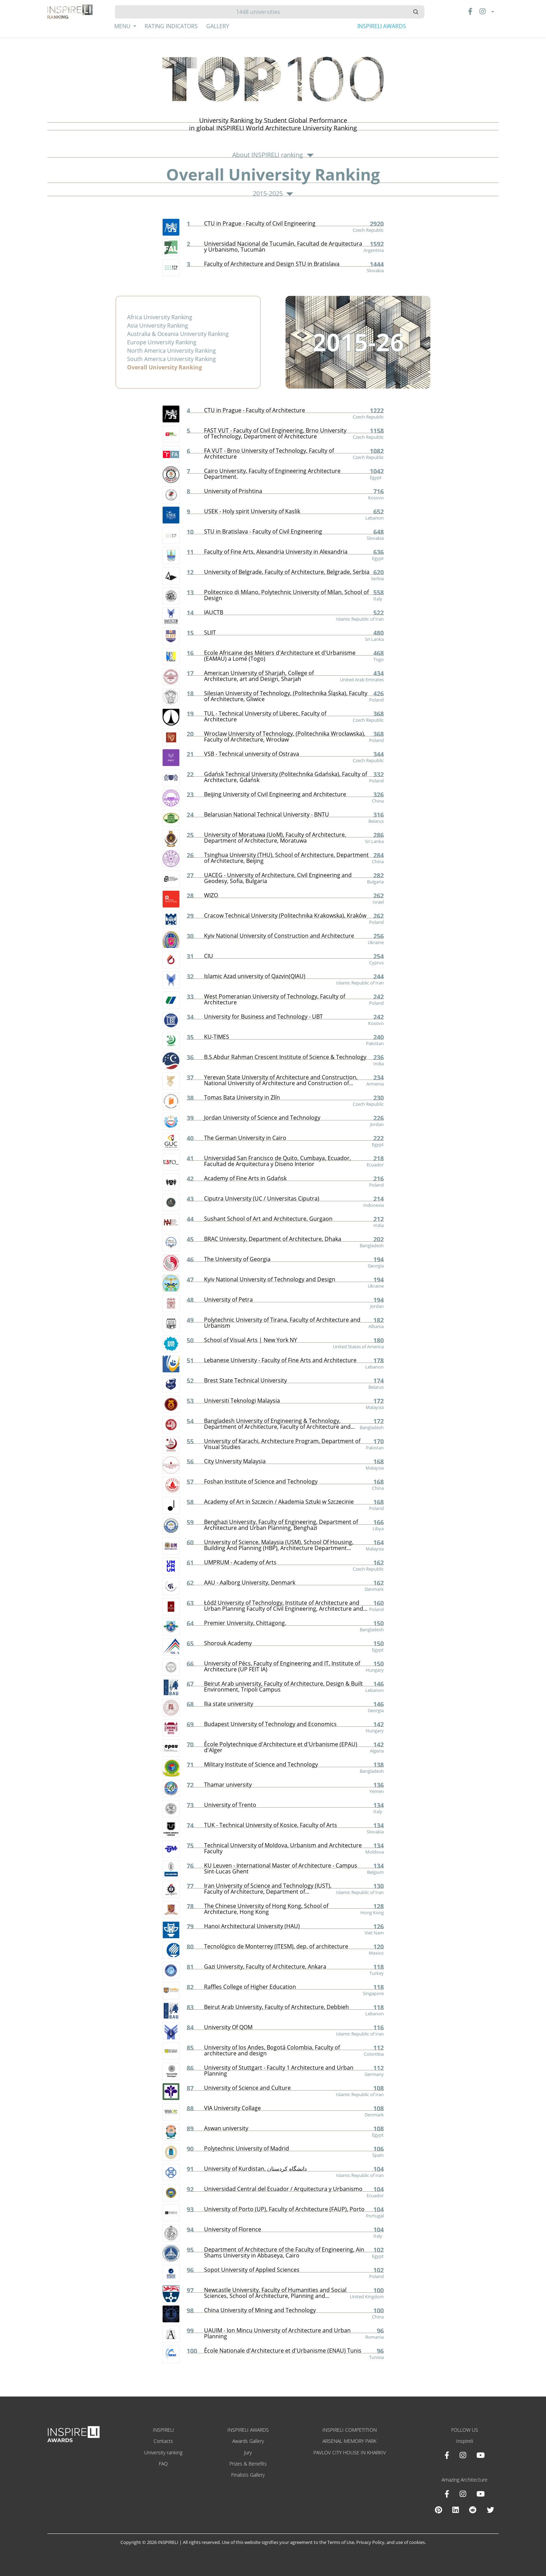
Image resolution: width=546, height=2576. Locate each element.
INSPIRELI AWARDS (381, 26)
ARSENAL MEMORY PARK (349, 2441)
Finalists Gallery (248, 2474)
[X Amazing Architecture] (490, 2510)
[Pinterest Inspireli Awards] (438, 2510)
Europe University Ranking (161, 342)
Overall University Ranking (164, 367)
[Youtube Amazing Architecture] (480, 2493)
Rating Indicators (171, 26)
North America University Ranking (171, 350)
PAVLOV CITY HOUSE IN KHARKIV (349, 2452)
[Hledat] (261, 11)
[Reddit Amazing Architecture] (473, 2510)
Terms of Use (340, 2542)
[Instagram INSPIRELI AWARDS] (462, 2455)
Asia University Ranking (157, 325)
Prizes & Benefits (248, 2463)
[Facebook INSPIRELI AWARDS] (447, 2455)
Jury (248, 2452)
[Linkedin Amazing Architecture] (455, 2510)
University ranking (163, 2452)
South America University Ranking (171, 359)
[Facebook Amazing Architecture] (447, 2493)
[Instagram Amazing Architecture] (462, 2493)
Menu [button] (123, 26)
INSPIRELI (163, 2429)
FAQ (163, 2463)
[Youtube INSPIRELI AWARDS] (480, 2455)
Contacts (163, 2441)
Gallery (217, 26)
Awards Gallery (248, 2441)
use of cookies (410, 2542)
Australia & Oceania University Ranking (178, 334)
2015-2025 (273, 193)
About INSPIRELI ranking (272, 155)
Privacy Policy (370, 2542)
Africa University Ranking (159, 317)
